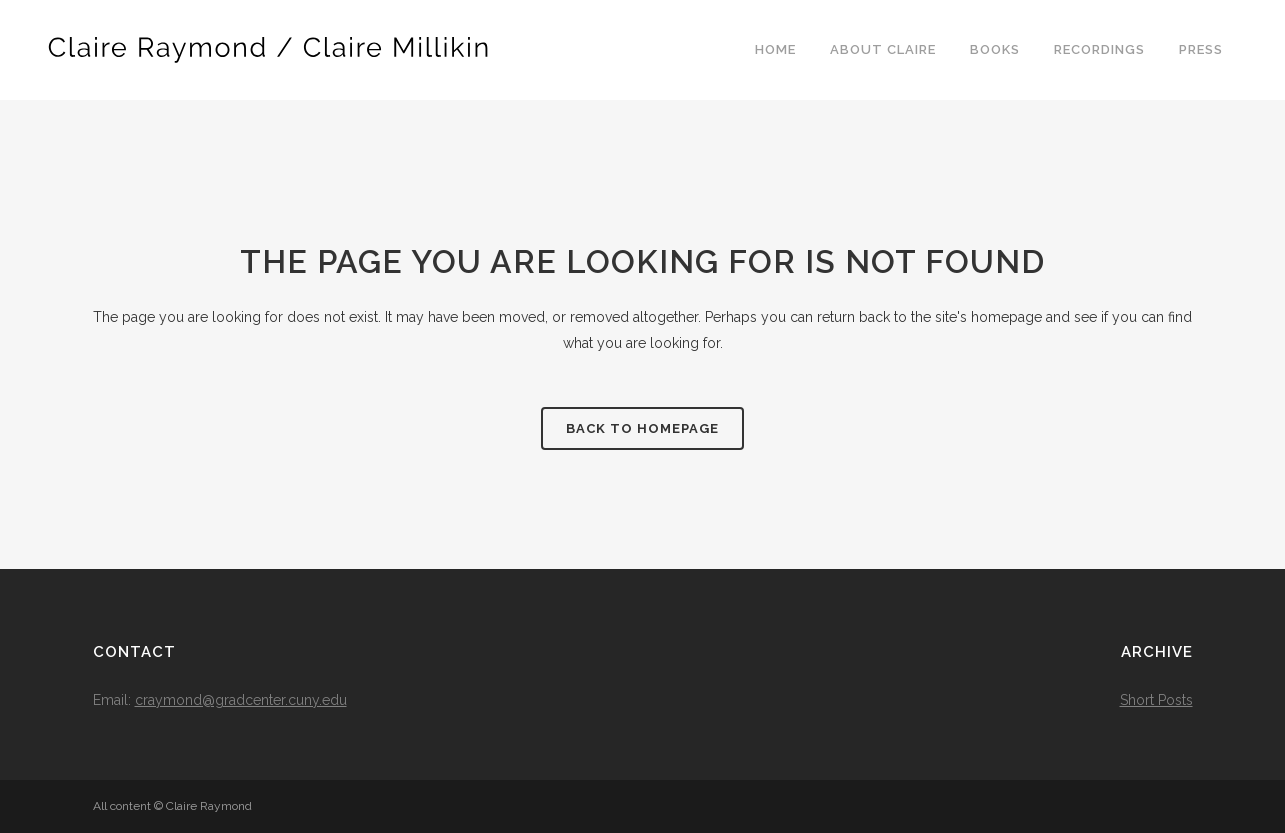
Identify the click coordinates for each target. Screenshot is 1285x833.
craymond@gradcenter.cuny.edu (241, 700)
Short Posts (1156, 700)
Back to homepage (642, 428)
